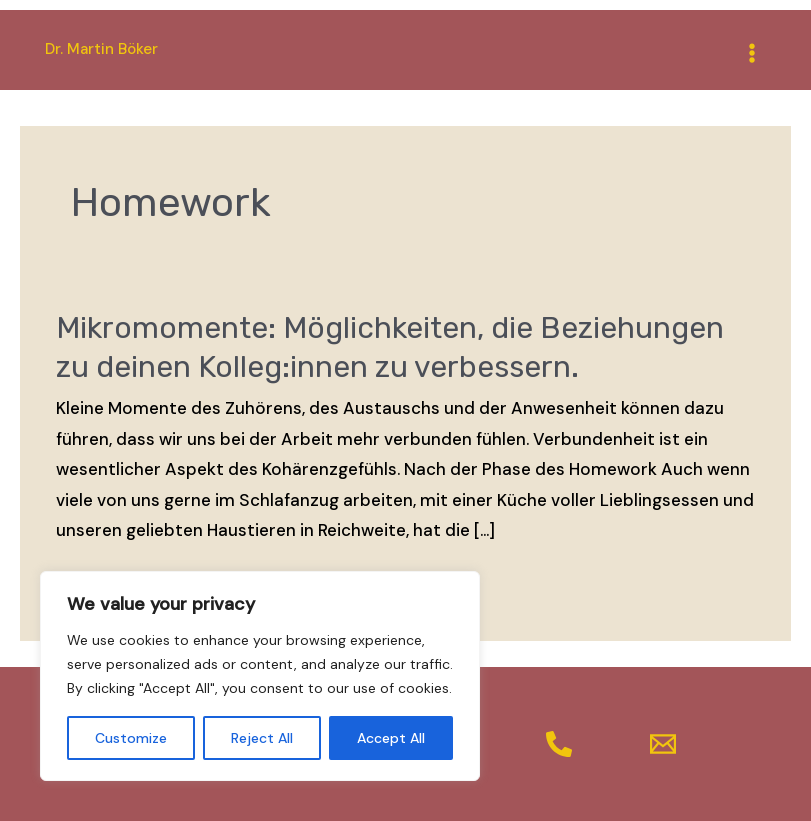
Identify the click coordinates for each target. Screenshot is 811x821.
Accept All (391, 738)
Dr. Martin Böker (101, 49)
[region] (260, 676)
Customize (131, 738)
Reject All (262, 738)
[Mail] (663, 744)
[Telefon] (559, 744)
